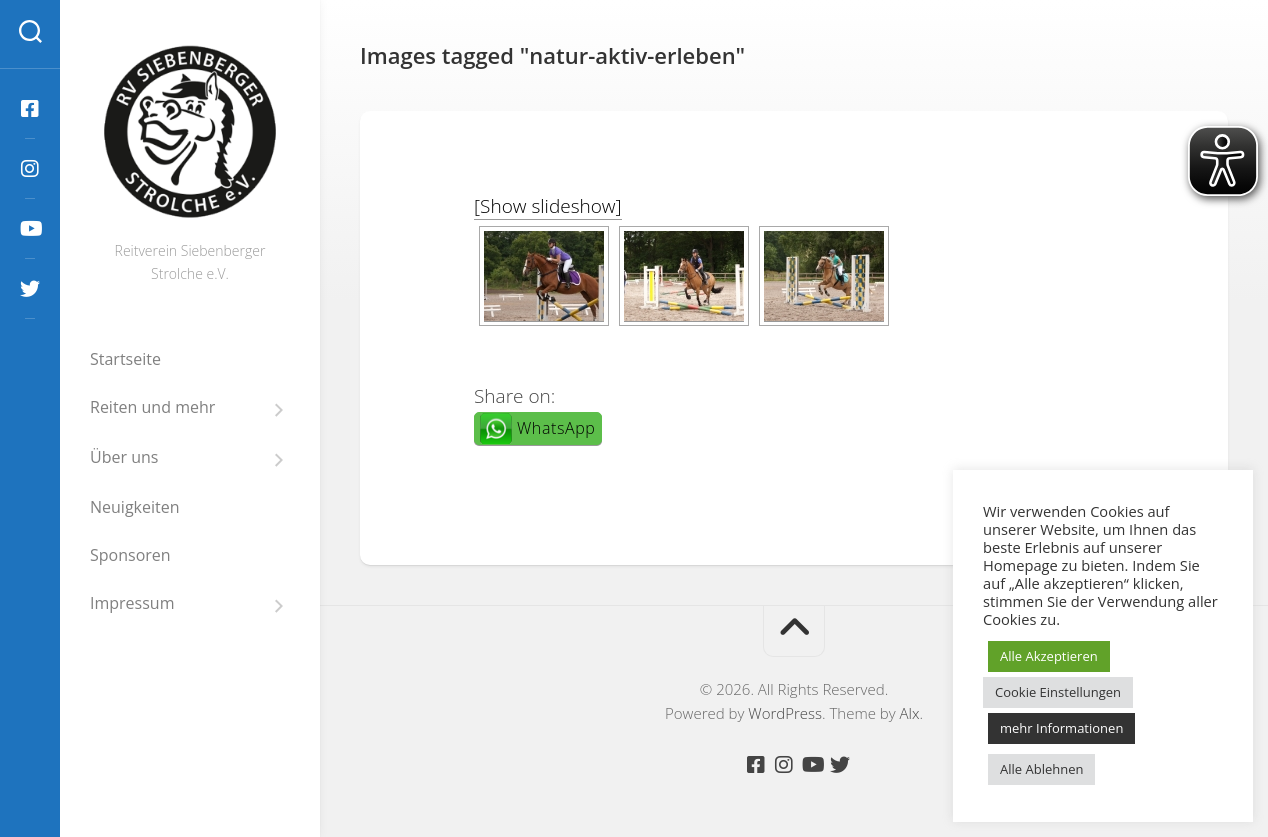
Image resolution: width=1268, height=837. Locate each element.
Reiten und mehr (152, 407)
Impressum (132, 603)
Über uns (124, 457)
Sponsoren (130, 555)
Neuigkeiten (135, 507)
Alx (910, 713)
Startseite (125, 359)
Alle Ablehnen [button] (1041, 769)
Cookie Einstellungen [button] (1058, 692)
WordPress (785, 713)
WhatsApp (556, 428)
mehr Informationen (1061, 728)
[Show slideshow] (548, 206)
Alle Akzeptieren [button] (1049, 656)
